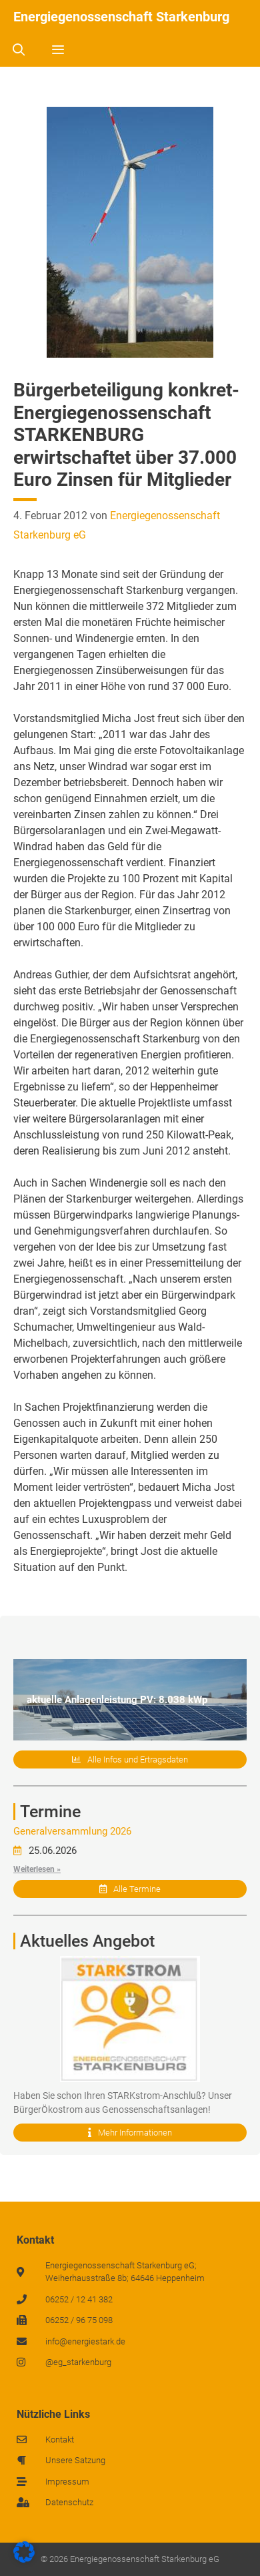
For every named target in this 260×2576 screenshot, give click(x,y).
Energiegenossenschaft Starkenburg (121, 17)
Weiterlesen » (37, 1869)
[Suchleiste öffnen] (18, 50)
